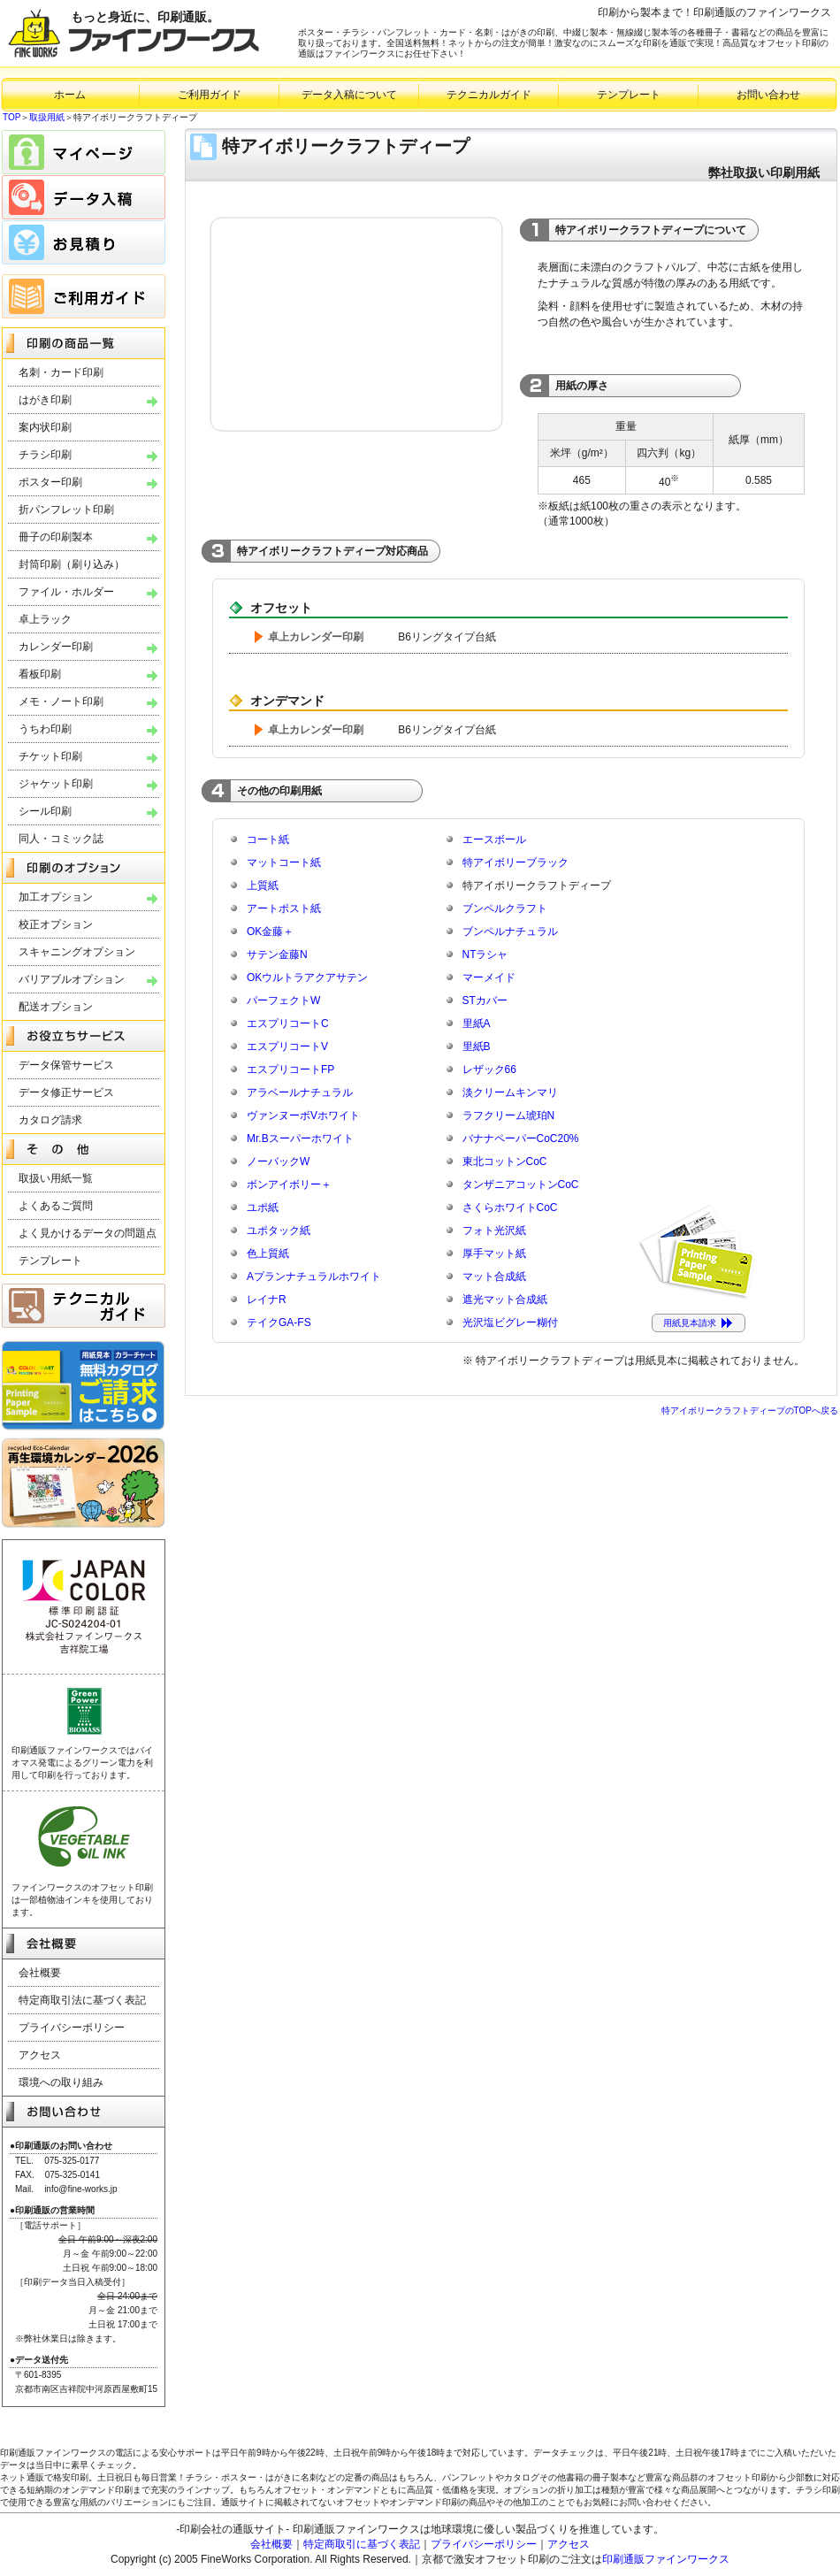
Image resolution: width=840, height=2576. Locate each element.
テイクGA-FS (279, 1322)
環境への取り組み (61, 2082)
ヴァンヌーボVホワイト (303, 1115)
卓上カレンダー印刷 (315, 637)
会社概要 (40, 1972)
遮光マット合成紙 (504, 1299)
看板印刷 (40, 674)
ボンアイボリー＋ (289, 1184)
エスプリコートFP (290, 1069)
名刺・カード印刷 (61, 372)
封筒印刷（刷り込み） (72, 564)
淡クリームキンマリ (510, 1092)
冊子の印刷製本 (56, 537)
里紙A (476, 1023)
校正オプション (56, 924)
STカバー (485, 1000)
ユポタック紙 (278, 1230)
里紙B (476, 1046)
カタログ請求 (50, 1120)
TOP (11, 117)
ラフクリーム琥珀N (508, 1115)
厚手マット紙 (494, 1253)
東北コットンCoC (504, 1161)
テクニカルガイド (489, 94)
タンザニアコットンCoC (520, 1184)
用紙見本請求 (689, 1323)
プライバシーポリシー (72, 2027)
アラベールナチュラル (300, 1092)
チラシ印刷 (45, 454)
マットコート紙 (284, 862)
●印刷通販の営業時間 (52, 2210)
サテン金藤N (277, 954)
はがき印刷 (45, 400)
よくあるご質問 (56, 1206)
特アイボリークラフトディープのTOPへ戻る (749, 1410)
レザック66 (489, 1069)
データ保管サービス (66, 1065)
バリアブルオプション (72, 979)
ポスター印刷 (50, 482)
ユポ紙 (263, 1207)
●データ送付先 (39, 2360)
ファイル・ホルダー (66, 592)
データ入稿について (349, 94)
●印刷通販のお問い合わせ (61, 2145)
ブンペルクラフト (504, 908)
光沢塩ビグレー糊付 (510, 1322)
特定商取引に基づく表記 (361, 2544)
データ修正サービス (66, 1092)
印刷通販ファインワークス (665, 2559)
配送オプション (56, 1006)
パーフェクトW (283, 1000)
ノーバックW (278, 1161)
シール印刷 (45, 811)
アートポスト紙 (284, 908)
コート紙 (268, 839)
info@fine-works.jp (80, 2189)
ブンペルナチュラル (510, 931)
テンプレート (629, 94)
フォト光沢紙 (494, 1230)
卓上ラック (45, 619)
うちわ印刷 (45, 729)
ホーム (70, 94)
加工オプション (56, 897)
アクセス (40, 2055)
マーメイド (488, 977)
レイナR (266, 1299)
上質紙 (263, 885)
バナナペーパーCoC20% (520, 1138)
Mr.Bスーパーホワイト (300, 1138)
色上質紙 (268, 1253)
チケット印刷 (50, 756)
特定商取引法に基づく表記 (82, 2000)
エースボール (494, 839)
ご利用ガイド (209, 94)
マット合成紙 (494, 1276)
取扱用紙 (47, 117)
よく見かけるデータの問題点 (88, 1233)
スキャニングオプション (77, 952)
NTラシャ (485, 954)
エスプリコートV (287, 1046)
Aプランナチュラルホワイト (314, 1276)
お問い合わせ (768, 94)
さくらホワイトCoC (510, 1207)
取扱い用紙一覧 (56, 1178)
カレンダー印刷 (56, 646)
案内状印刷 (45, 427)
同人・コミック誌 (61, 838)
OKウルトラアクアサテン (307, 977)
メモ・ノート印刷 (61, 701)
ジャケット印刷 (56, 784)
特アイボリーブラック (515, 862)
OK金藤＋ (270, 931)
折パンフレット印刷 (66, 509)
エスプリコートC (288, 1023)
